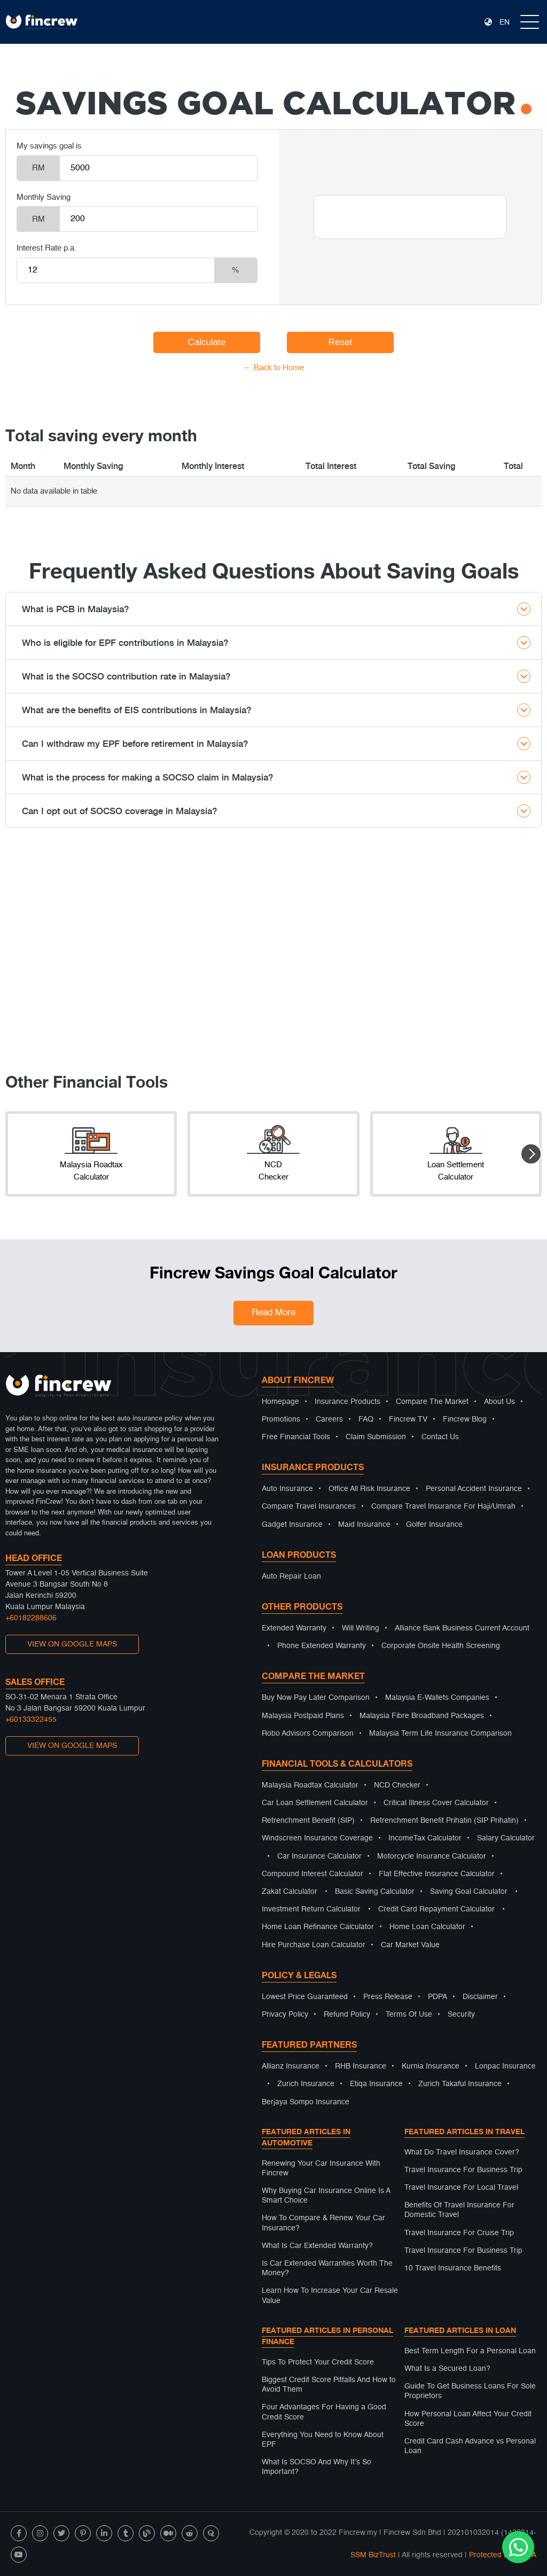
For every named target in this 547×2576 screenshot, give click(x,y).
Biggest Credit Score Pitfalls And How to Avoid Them (329, 2384)
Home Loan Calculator (427, 1927)
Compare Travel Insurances (309, 1506)
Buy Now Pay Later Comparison (316, 1697)
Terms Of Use (409, 2014)
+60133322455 (31, 1719)
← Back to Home (274, 368)
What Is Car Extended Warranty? (317, 2246)
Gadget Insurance (292, 1524)
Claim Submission (376, 1437)
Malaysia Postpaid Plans (303, 1716)
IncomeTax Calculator (425, 1838)
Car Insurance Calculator (319, 1856)
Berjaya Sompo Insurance (305, 2102)
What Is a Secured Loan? (447, 2368)
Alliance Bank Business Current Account (462, 1628)
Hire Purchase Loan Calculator (313, 1945)
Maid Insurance (364, 1524)
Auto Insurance (287, 1489)
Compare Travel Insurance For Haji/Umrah (443, 1506)
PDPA (437, 1997)
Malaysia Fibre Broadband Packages (422, 1716)
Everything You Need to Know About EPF (323, 2439)
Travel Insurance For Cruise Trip (459, 2233)
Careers (329, 1419)
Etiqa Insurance (376, 2084)
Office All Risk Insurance (369, 1489)
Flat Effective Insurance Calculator (437, 1874)
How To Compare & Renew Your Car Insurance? (323, 2222)
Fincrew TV (408, 1419)
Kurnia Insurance (430, 2066)
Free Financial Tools (296, 1437)
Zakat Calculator (289, 1891)
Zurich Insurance (305, 2084)
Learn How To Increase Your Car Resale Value (330, 2295)
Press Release (387, 1997)
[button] (531, 1154)
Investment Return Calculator (311, 1909)
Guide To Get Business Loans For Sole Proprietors (470, 2391)
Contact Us (440, 1437)
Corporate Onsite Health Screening (440, 1646)
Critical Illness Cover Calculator (436, 1803)
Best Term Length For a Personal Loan (470, 2351)
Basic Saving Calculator (375, 1891)
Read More (273, 1312)
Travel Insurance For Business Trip (463, 2170)
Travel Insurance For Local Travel (461, 2187)
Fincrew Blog (465, 1419)
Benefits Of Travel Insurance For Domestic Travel (459, 2210)
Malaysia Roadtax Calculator (310, 1785)
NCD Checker (397, 1785)
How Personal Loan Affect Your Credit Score (468, 2418)
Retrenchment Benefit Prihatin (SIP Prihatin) (444, 1820)
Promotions (281, 1419)
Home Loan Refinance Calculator (318, 1927)
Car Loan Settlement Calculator (315, 1803)
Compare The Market (432, 1402)
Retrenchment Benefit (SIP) (308, 1820)
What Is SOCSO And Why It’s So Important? (316, 2467)
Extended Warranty (294, 1628)
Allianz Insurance (290, 2066)
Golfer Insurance (434, 1524)
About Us (499, 1402)
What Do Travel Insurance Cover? (461, 2152)
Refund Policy (347, 2014)
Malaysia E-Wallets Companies (437, 1697)
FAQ (365, 1419)
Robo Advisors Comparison (308, 1733)
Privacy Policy (285, 2014)
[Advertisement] (273, 956)
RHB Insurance (360, 2066)
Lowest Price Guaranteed (305, 1997)
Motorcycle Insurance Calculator (431, 1856)
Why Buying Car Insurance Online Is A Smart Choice (326, 2195)
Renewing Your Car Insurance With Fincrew (321, 2168)
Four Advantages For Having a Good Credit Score (324, 2412)
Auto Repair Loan (291, 1576)
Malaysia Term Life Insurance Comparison (440, 1733)
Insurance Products (347, 1402)
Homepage (280, 1402)
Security (461, 2014)
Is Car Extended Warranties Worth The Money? (327, 2268)
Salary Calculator (506, 1838)
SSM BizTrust (373, 2555)
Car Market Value (410, 1945)
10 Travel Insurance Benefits (452, 2268)
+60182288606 (31, 1618)
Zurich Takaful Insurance (460, 2084)
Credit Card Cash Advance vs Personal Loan (470, 2446)
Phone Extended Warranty (321, 1646)
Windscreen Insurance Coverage (317, 1838)
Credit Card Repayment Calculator (436, 1909)
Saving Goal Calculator (468, 1891)
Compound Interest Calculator (312, 1874)
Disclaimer (480, 1997)
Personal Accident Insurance (474, 1489)
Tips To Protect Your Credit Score (318, 2362)
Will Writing (360, 1628)
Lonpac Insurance (505, 2066)
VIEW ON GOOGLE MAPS (72, 1644)
